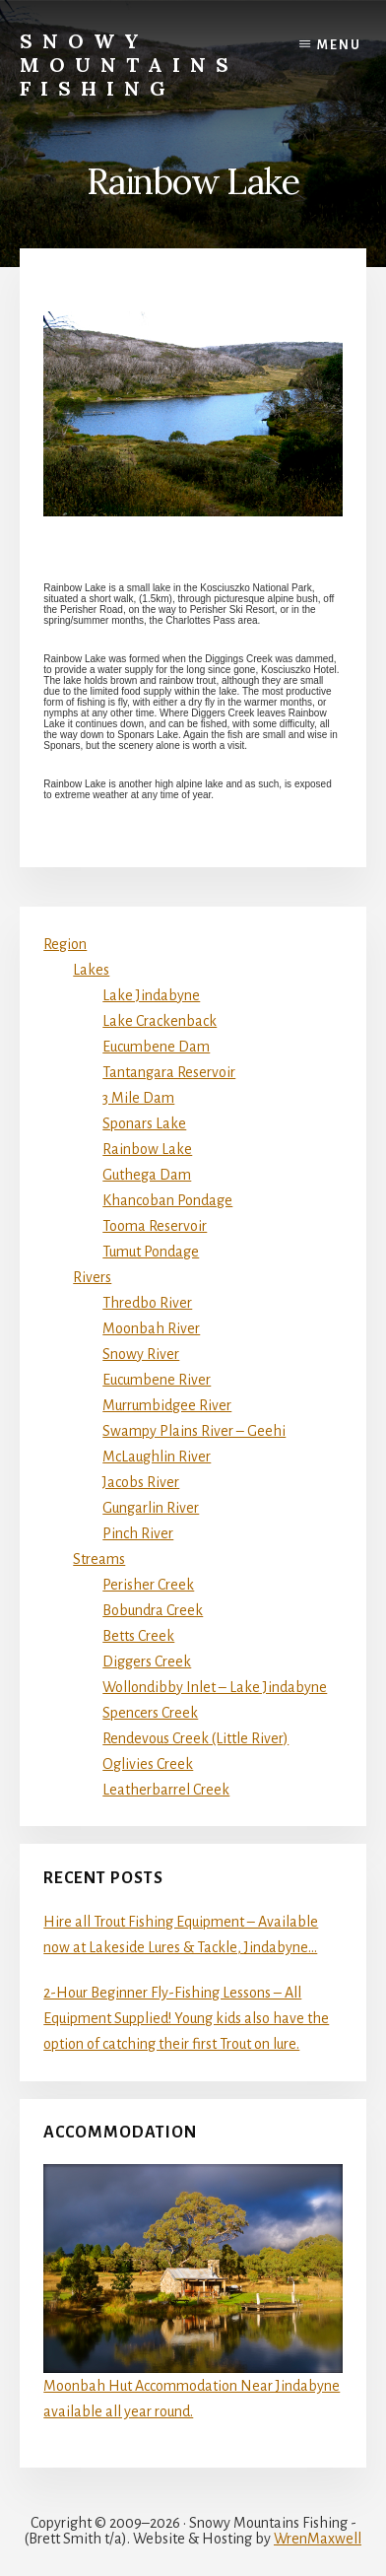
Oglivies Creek (147, 1764)
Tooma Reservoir (154, 1226)
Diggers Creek (146, 1661)
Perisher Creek (148, 1585)
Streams (99, 1559)
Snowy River (140, 1354)
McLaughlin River (156, 1456)
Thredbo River (147, 1303)
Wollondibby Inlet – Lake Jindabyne (214, 1687)
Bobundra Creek (152, 1610)
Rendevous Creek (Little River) (195, 1738)
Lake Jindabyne (151, 995)
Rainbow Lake (147, 1149)
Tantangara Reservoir (168, 1072)
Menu (339, 45)
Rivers (92, 1277)
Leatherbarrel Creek (165, 1789)
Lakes (91, 970)
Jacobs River (140, 1482)
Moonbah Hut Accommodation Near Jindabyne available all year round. (192, 2292)
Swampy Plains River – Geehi (194, 1431)
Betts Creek (138, 1636)
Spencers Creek (150, 1713)
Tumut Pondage (150, 1251)
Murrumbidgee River (166, 1405)
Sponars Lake (144, 1123)
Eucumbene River (156, 1380)
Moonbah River (151, 1328)
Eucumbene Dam (156, 1046)
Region (65, 944)
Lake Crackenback (159, 1021)
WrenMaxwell (317, 2538)
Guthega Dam (146, 1175)
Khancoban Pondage (167, 1200)
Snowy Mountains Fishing (129, 65)
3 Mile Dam (138, 1098)
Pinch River (137, 1533)
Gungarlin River (150, 1508)
